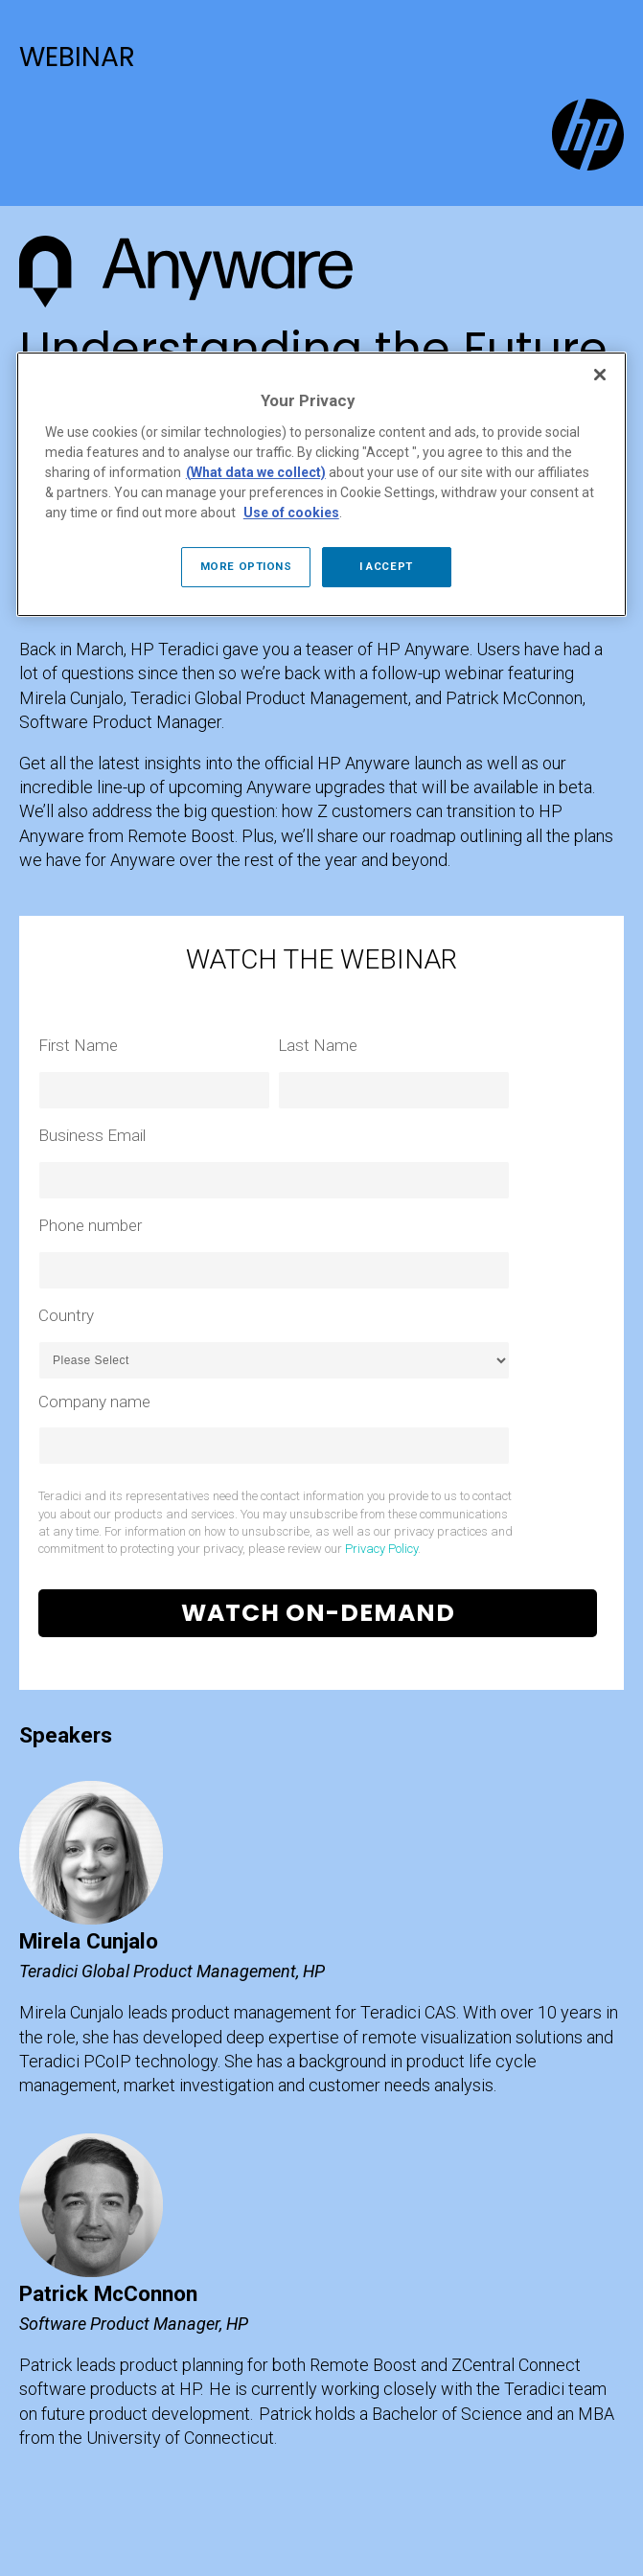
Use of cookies (291, 512)
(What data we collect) (256, 472)
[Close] (600, 374)
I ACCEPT (386, 566)
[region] (321, 484)
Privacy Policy (381, 1548)
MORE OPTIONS (246, 566)
